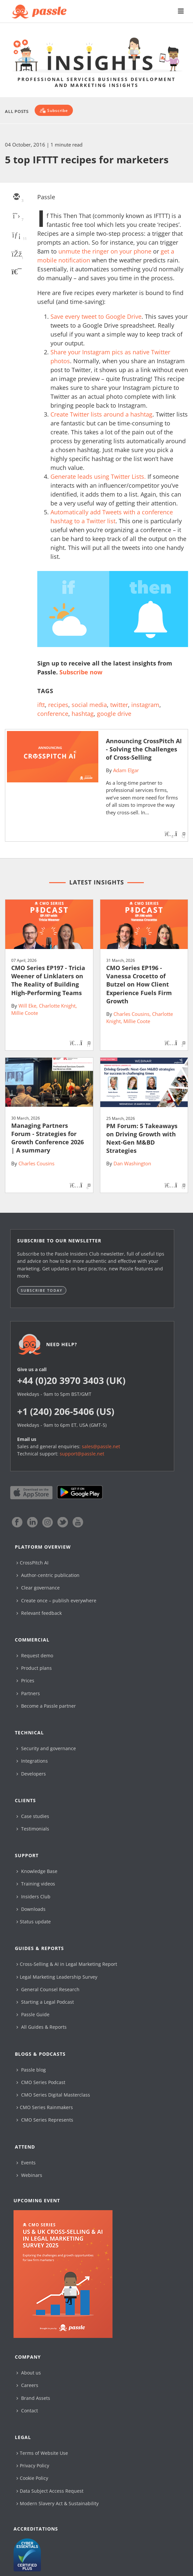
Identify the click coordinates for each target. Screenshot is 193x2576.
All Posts (17, 111)
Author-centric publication (48, 1575)
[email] (16, 197)
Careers (27, 2385)
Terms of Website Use (42, 2453)
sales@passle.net (101, 1446)
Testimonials (32, 1829)
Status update (33, 1921)
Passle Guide (32, 2014)
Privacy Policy (32, 2465)
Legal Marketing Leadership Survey (56, 1977)
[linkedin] (16, 235)
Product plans (34, 1668)
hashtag (83, 714)
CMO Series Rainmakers (44, 2107)
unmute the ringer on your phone (104, 251)
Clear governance (38, 1588)
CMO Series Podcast (40, 2082)
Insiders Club (33, 1896)
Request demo (34, 1655)
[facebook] (16, 254)
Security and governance (46, 1748)
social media (89, 705)
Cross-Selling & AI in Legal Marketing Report (66, 1964)
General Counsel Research (48, 1989)
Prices (25, 1680)
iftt (41, 705)
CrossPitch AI (32, 1562)
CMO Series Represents (44, 2120)
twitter (119, 705)
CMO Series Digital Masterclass (53, 2095)
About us (28, 2373)
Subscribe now (80, 672)
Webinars (29, 2175)
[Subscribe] (54, 110)
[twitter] (16, 216)
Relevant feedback (39, 1613)
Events (26, 2162)
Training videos (35, 1884)
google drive (114, 714)
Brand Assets (33, 2398)
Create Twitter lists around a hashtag (101, 414)
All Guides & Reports (41, 2027)
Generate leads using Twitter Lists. (98, 476)
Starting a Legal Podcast (45, 2002)
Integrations (32, 1761)
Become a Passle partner (46, 1706)
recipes (58, 705)
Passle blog (31, 2070)
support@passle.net (82, 1454)
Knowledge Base (36, 1871)
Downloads (31, 1909)
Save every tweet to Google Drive (96, 316)
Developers (31, 1774)
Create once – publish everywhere (56, 1600)
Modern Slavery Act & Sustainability (57, 2503)
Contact (27, 2410)
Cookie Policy (32, 2478)
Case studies (32, 1816)
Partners (28, 1693)
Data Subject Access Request (49, 2491)
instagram (145, 705)
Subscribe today (42, 1290)
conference (52, 714)
